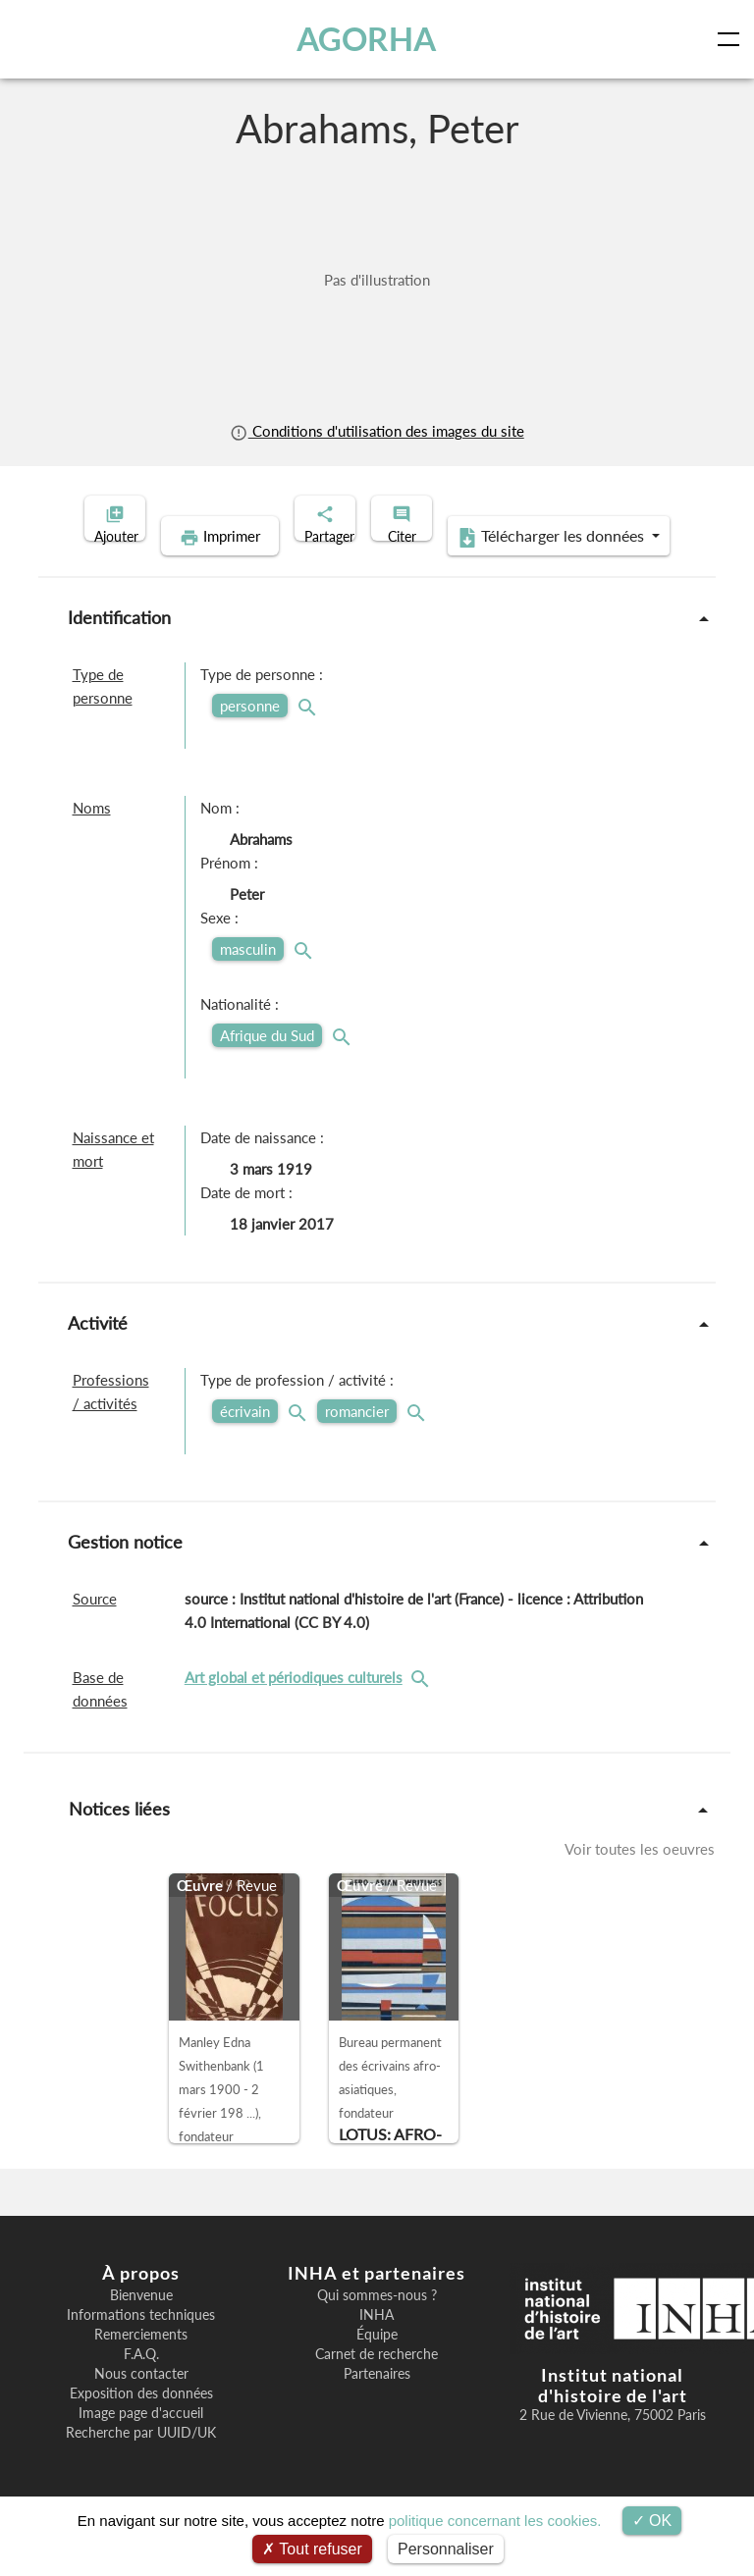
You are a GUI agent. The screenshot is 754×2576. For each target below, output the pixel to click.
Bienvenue (141, 2326)
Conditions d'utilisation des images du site (376, 431)
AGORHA (371, 39)
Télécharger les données (504, 567)
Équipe (377, 2365)
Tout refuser (312, 2549)
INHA (376, 2345)
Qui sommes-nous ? (377, 2326)
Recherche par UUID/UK (141, 2463)
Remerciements (141, 2365)
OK (652, 2520)
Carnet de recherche (376, 2385)
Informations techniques (141, 2345)
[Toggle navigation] (732, 39)
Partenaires (377, 2404)
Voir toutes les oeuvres (640, 1879)
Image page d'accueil (141, 2443)
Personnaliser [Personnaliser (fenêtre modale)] (446, 2549)
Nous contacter (141, 2404)
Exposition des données (141, 2424)
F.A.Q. (141, 2385)
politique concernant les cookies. (495, 2520)
